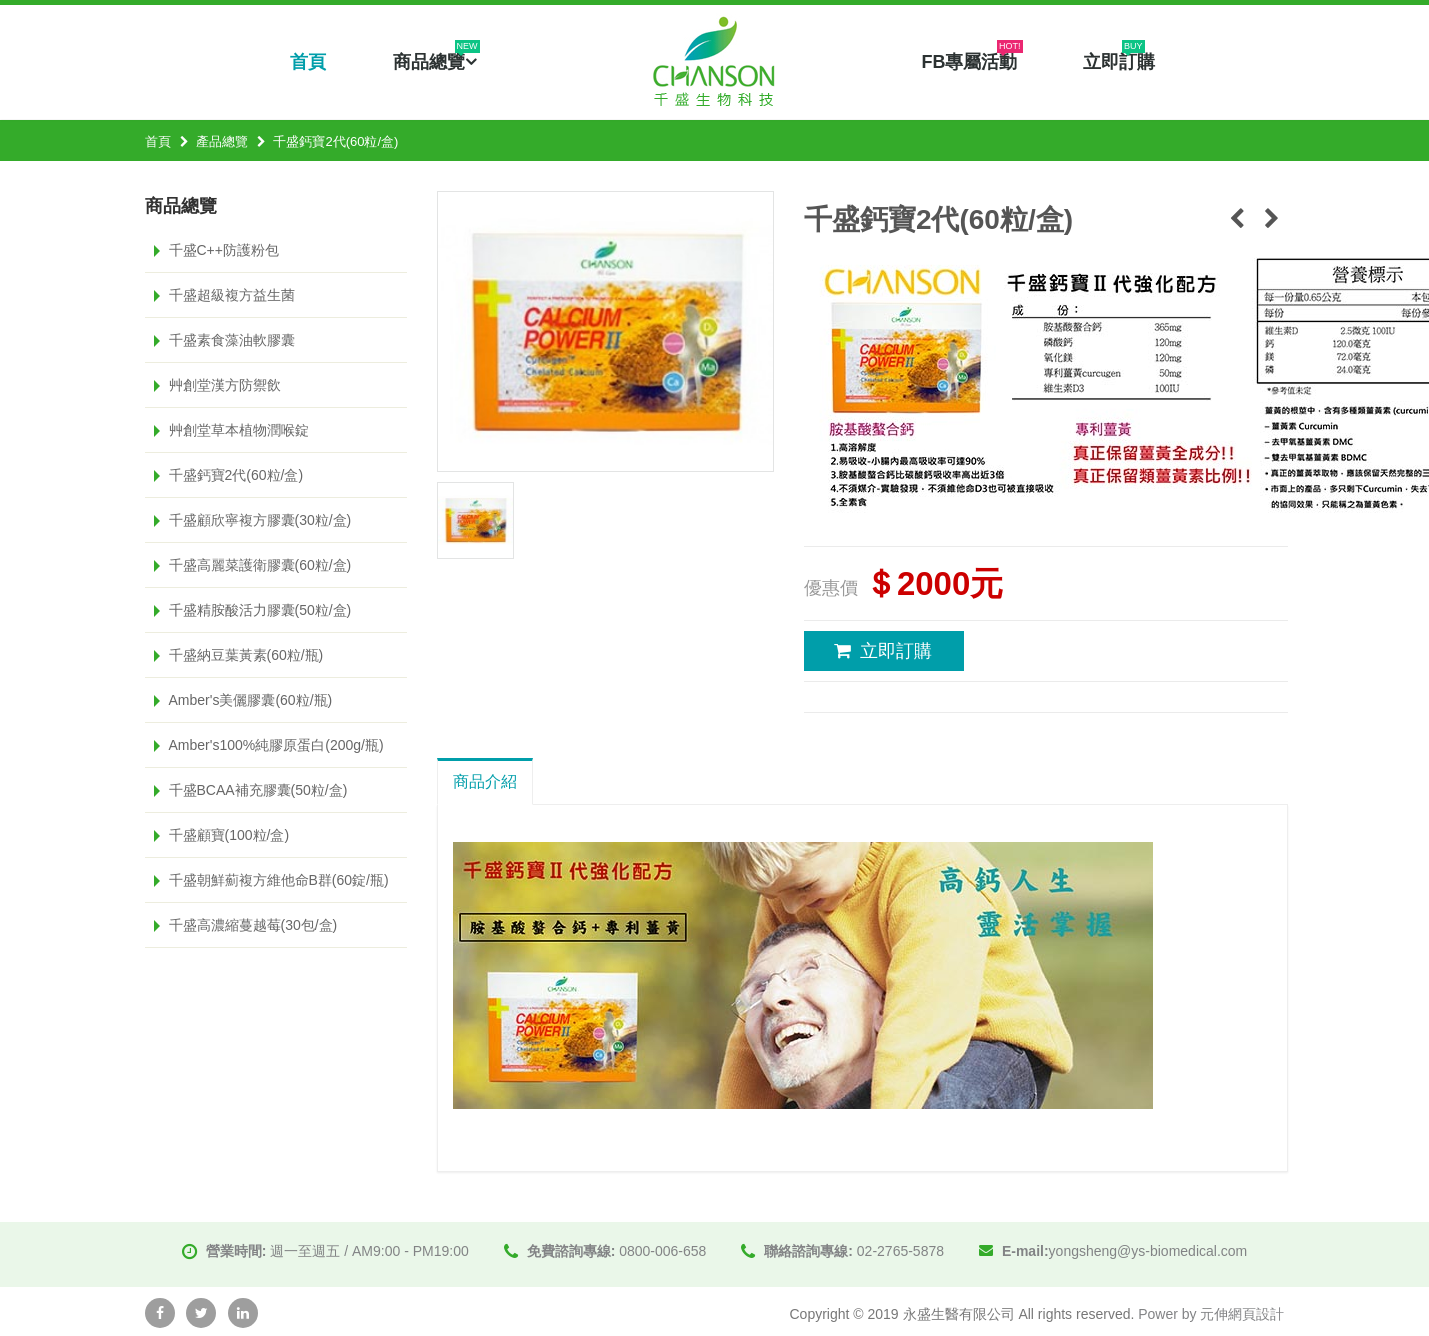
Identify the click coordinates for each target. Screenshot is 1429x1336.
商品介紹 (485, 781)
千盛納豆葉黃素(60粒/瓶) (246, 655)
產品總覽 (222, 141)
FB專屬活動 (972, 59)
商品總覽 (436, 59)
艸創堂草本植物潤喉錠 (239, 430)
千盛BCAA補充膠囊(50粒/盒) (258, 790)
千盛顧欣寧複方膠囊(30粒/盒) (260, 520)
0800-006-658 (662, 1251)
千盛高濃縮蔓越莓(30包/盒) (253, 925)
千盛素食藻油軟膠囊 (232, 340)
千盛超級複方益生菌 (232, 295)
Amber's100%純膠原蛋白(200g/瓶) (276, 745)
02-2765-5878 (900, 1251)
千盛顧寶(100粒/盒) (229, 835)
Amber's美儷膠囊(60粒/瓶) (251, 700)
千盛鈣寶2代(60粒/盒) (236, 475)
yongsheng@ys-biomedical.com (1148, 1251)
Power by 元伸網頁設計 (1211, 1314)
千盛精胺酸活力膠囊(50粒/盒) (260, 610)
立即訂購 (1119, 59)
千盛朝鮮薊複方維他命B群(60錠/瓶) (279, 880)
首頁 (308, 62)
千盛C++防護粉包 (224, 250)
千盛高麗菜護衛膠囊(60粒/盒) (260, 565)
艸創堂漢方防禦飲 (225, 385)
